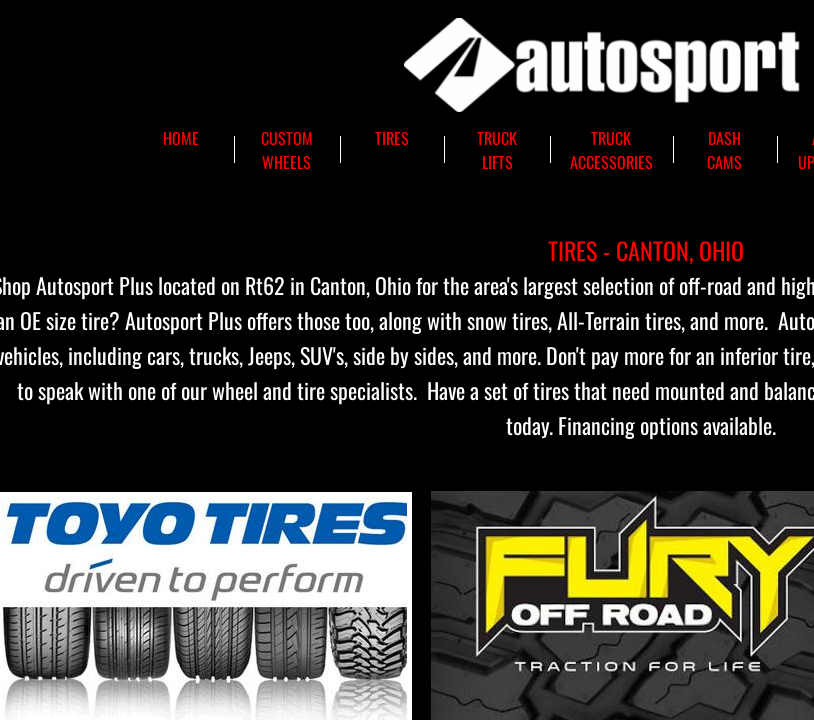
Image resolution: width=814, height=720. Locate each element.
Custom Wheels (287, 150)
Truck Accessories (611, 150)
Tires (392, 138)
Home (181, 138)
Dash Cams (724, 150)
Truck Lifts (497, 150)
